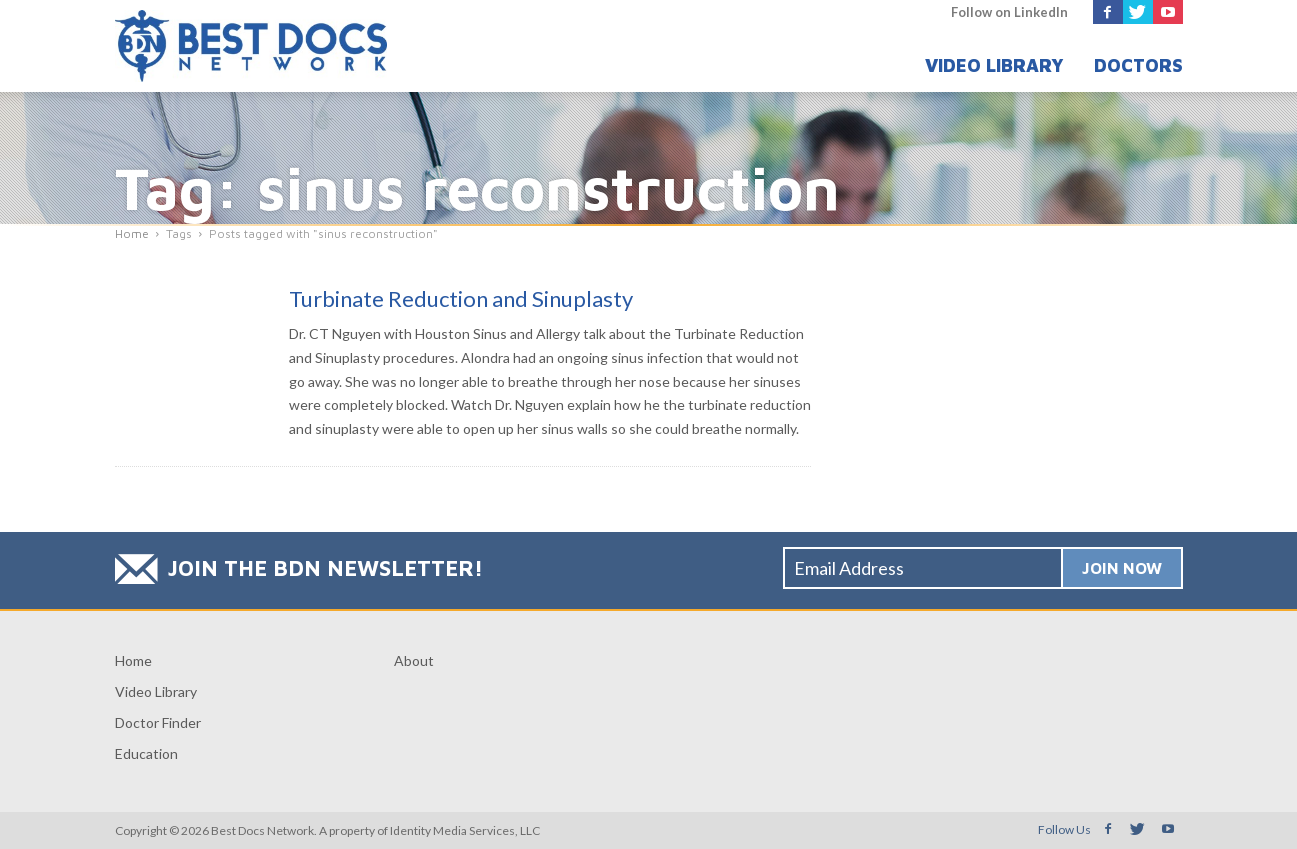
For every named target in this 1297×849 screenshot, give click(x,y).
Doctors (1138, 65)
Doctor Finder (158, 722)
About (414, 660)
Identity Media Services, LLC (465, 830)
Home (133, 660)
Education (146, 753)
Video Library (994, 65)
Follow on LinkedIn (1009, 12)
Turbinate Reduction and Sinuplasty (461, 298)
